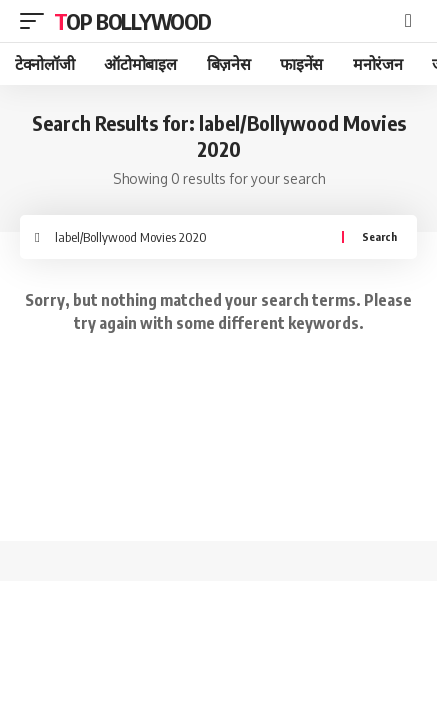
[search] (408, 21)
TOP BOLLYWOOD (132, 21)
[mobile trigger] (37, 21)
